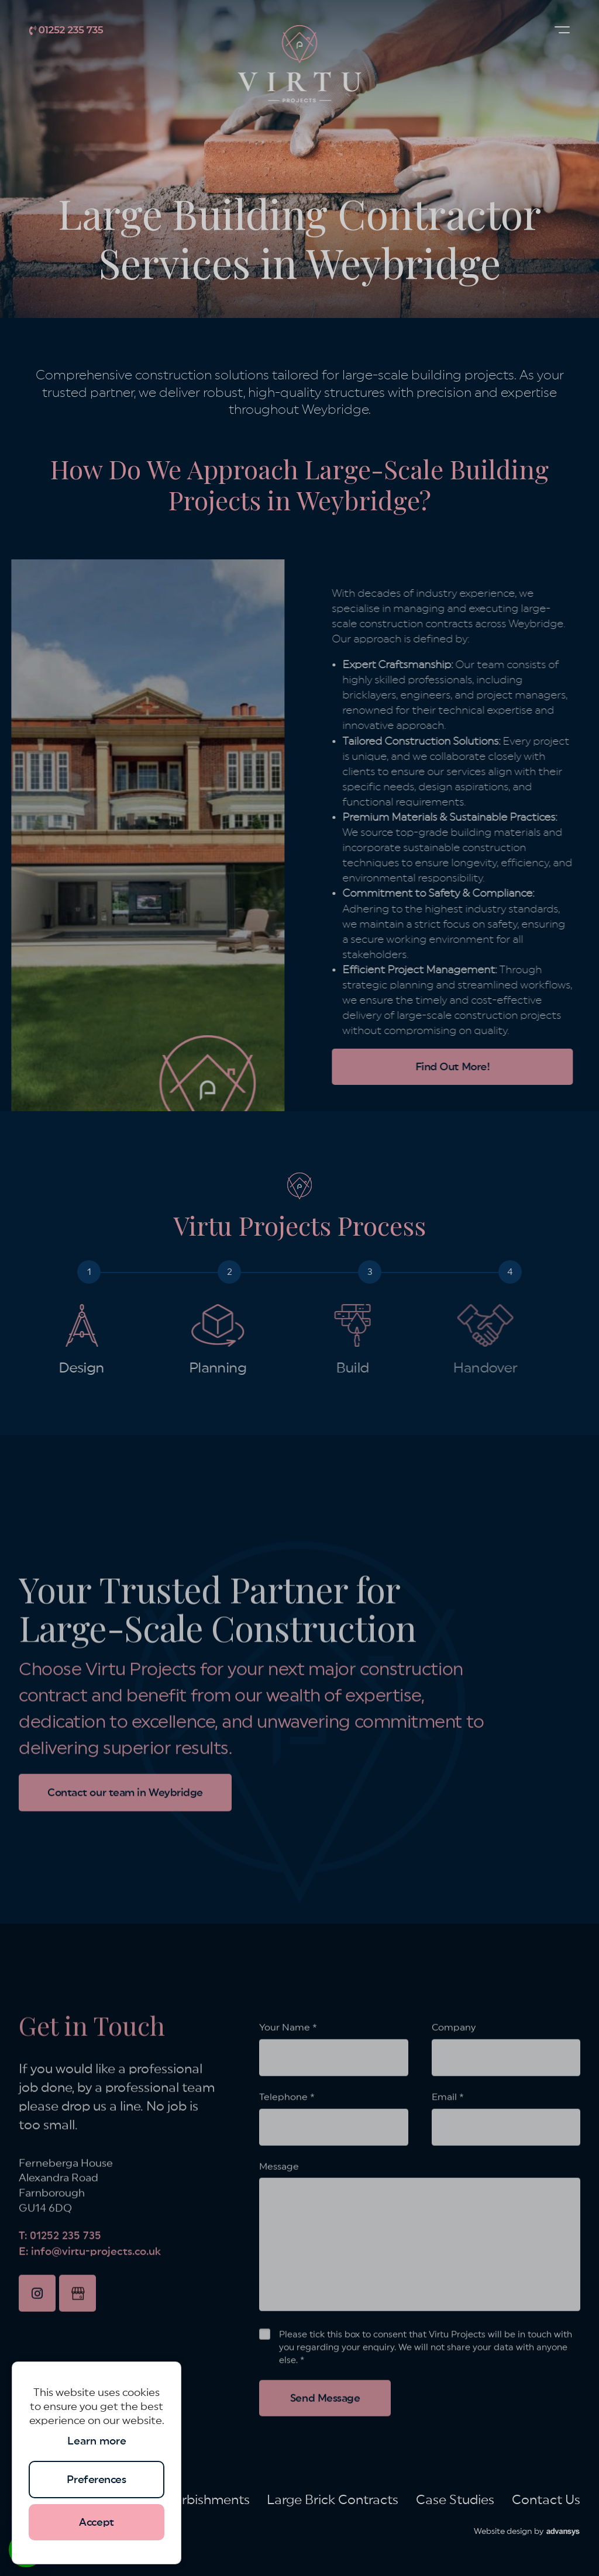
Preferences (96, 2479)
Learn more (96, 2441)
